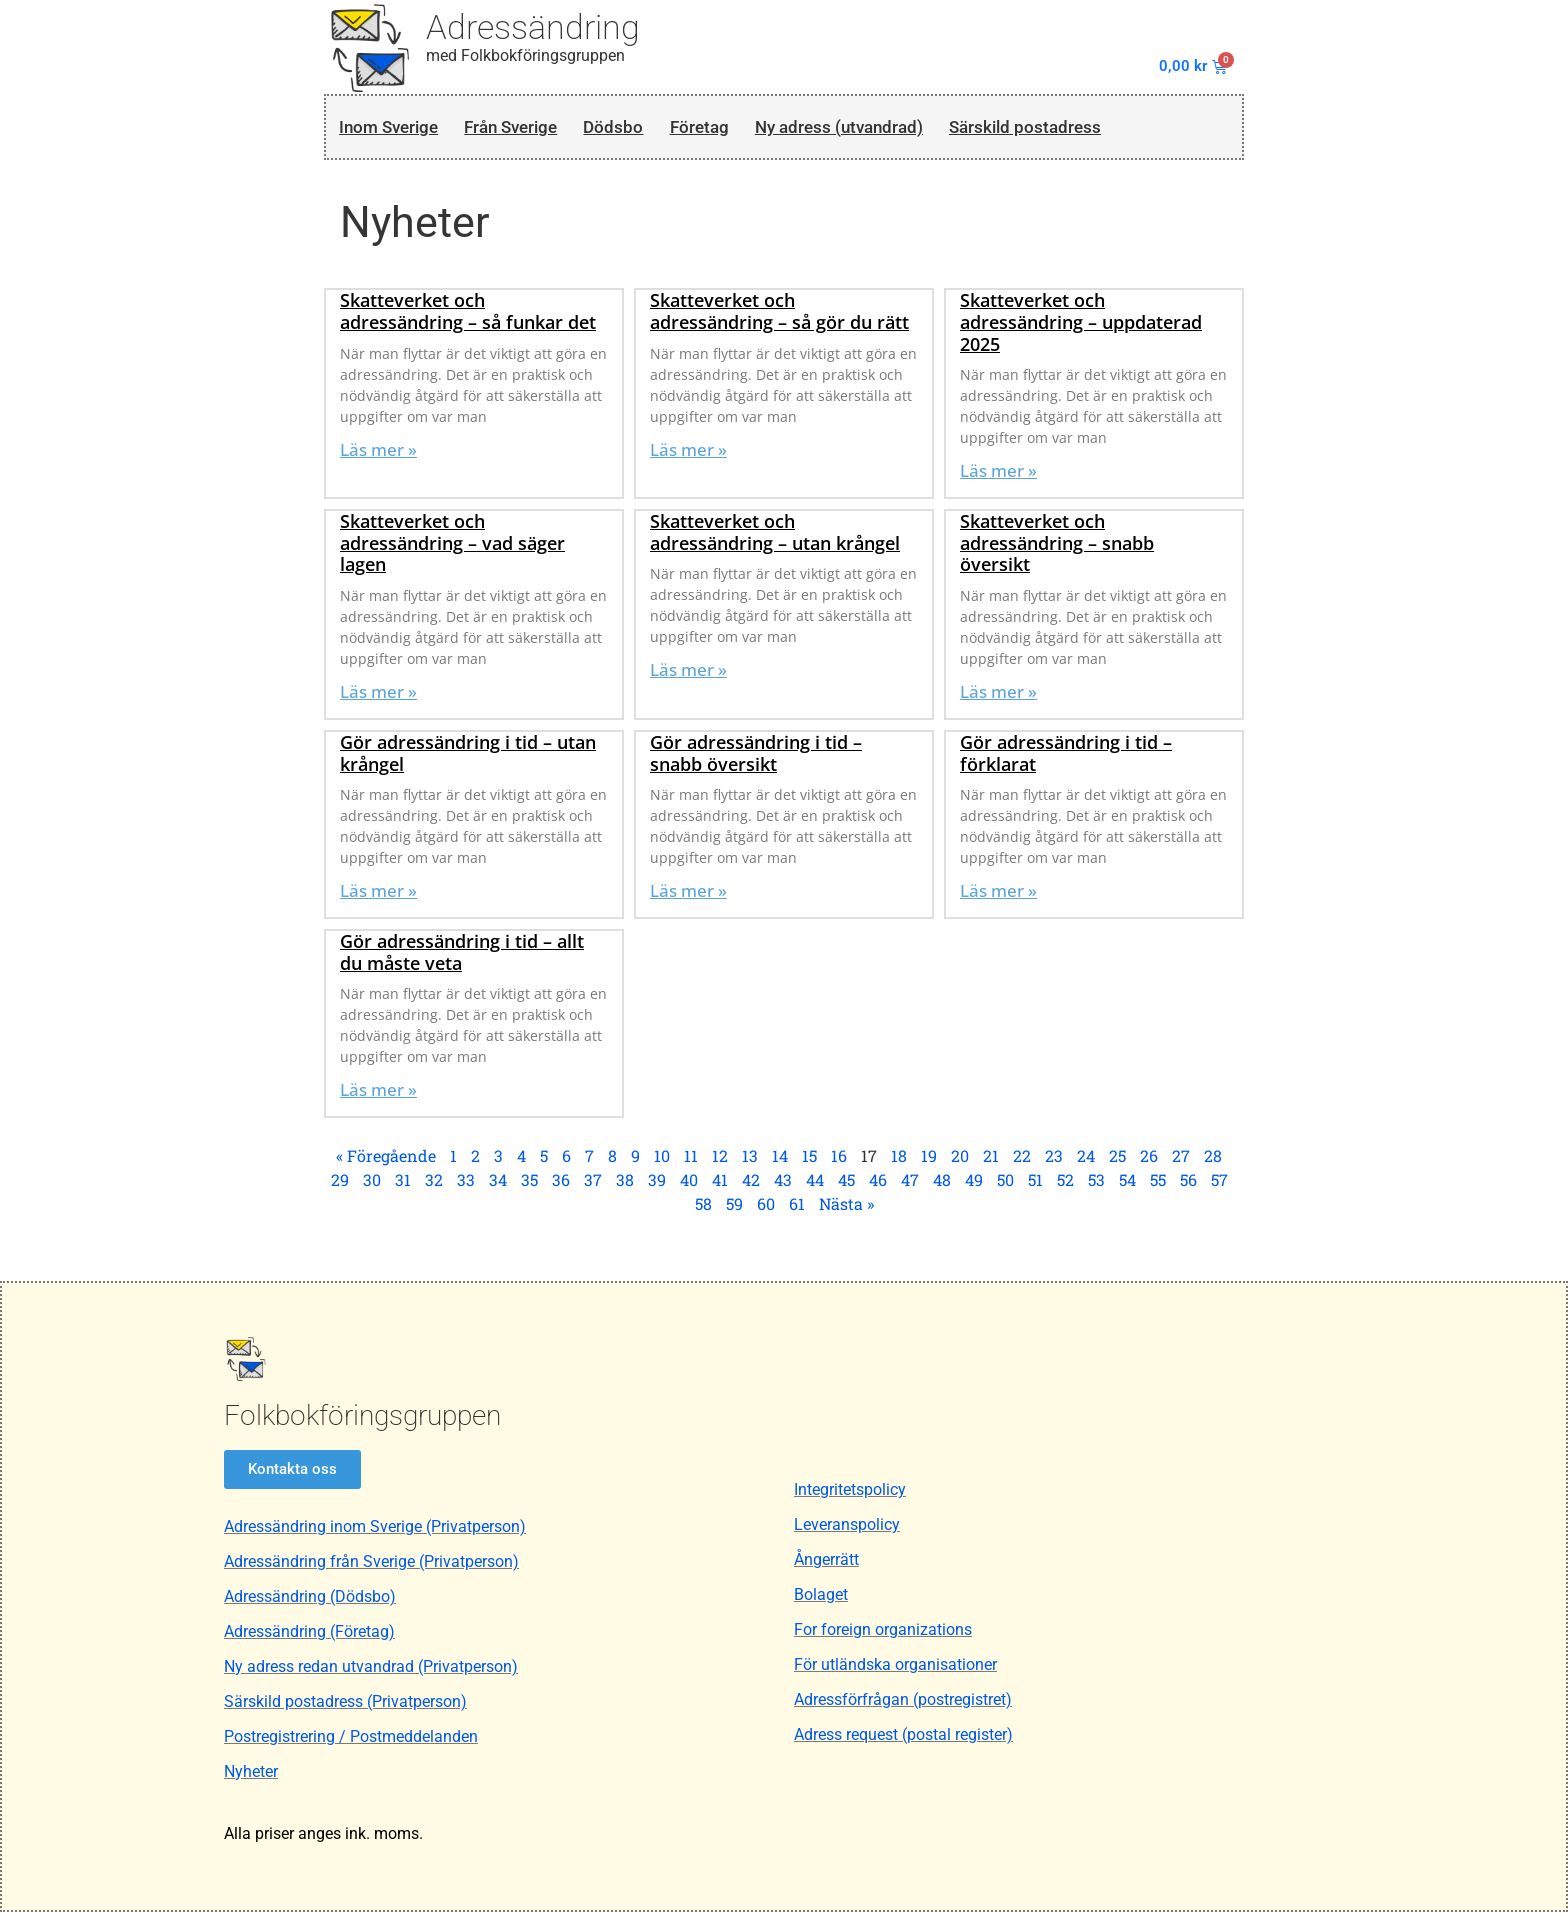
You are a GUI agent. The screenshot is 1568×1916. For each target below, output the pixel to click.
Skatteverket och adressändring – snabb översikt (1057, 547)
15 (809, 1160)
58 (703, 1208)
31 (403, 1184)
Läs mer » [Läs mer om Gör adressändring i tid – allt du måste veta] (378, 1094)
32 (434, 1184)
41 (720, 1184)
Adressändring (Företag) (309, 1635)
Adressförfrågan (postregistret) (903, 1704)
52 (1065, 1184)
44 (815, 1184)
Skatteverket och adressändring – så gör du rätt (779, 316)
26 (1149, 1160)
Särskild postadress (1107, 128)
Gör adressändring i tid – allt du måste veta (462, 957)
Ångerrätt (826, 1564)
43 (783, 1184)
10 (662, 1160)
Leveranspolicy (847, 1529)
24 (1086, 1160)
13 (750, 1160)
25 (1117, 1160)
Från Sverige (531, 128)
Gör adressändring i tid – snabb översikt (756, 757)
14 (780, 1160)
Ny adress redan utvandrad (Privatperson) (371, 1670)
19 (929, 1160)
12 (720, 1160)
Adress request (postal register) (903, 1739)
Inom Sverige (392, 128)
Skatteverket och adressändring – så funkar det (468, 316)
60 (766, 1208)
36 (561, 1184)
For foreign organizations (883, 1634)
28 (1213, 1160)
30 (372, 1184)
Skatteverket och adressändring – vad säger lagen (452, 547)
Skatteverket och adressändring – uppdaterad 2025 (1081, 326)
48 (942, 1184)
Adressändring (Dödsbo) (310, 1600)
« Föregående (386, 1160)
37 (593, 1184)
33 (466, 1184)
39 (657, 1184)
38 (625, 1184)
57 (1219, 1184)
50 (1005, 1184)
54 (1127, 1184)
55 (1158, 1184)
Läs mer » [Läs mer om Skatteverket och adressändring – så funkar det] (378, 453)
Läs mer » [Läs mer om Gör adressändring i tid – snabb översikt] (688, 895)
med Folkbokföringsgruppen (525, 55)
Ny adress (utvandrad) (898, 128)
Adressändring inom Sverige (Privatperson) (375, 1530)
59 (734, 1208)
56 (1188, 1184)
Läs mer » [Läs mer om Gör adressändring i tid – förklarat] (998, 895)
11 (691, 1160)
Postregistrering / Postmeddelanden (351, 1740)
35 (529, 1184)
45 (846, 1184)
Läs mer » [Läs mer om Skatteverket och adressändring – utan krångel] (688, 674)
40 (689, 1184)
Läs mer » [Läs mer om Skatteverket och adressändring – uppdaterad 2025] (998, 475)
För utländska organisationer (895, 1669)
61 (797, 1208)
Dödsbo (647, 128)
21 (991, 1160)
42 (751, 1184)
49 (974, 1184)
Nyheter (251, 1775)
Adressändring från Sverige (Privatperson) (371, 1565)
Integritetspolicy (850, 1494)
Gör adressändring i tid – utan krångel (468, 757)
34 (498, 1184)
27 (1181, 1160)
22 (1022, 1160)
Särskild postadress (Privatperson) (345, 1705)
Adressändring (533, 27)
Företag (741, 128)
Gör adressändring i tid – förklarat (1066, 757)
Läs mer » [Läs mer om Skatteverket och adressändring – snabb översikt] (998, 695)
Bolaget (821, 1599)
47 (910, 1184)
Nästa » (846, 1208)
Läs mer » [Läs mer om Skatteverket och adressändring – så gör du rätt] (688, 453)
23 (1054, 1160)
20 (960, 1160)
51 (1035, 1184)
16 (839, 1160)
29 (340, 1184)
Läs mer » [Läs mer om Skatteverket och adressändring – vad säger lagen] (378, 695)
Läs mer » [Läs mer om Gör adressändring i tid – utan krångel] (378, 895)
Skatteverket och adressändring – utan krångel (775, 537)
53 (1096, 1184)
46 (878, 1184)
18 (899, 1160)
